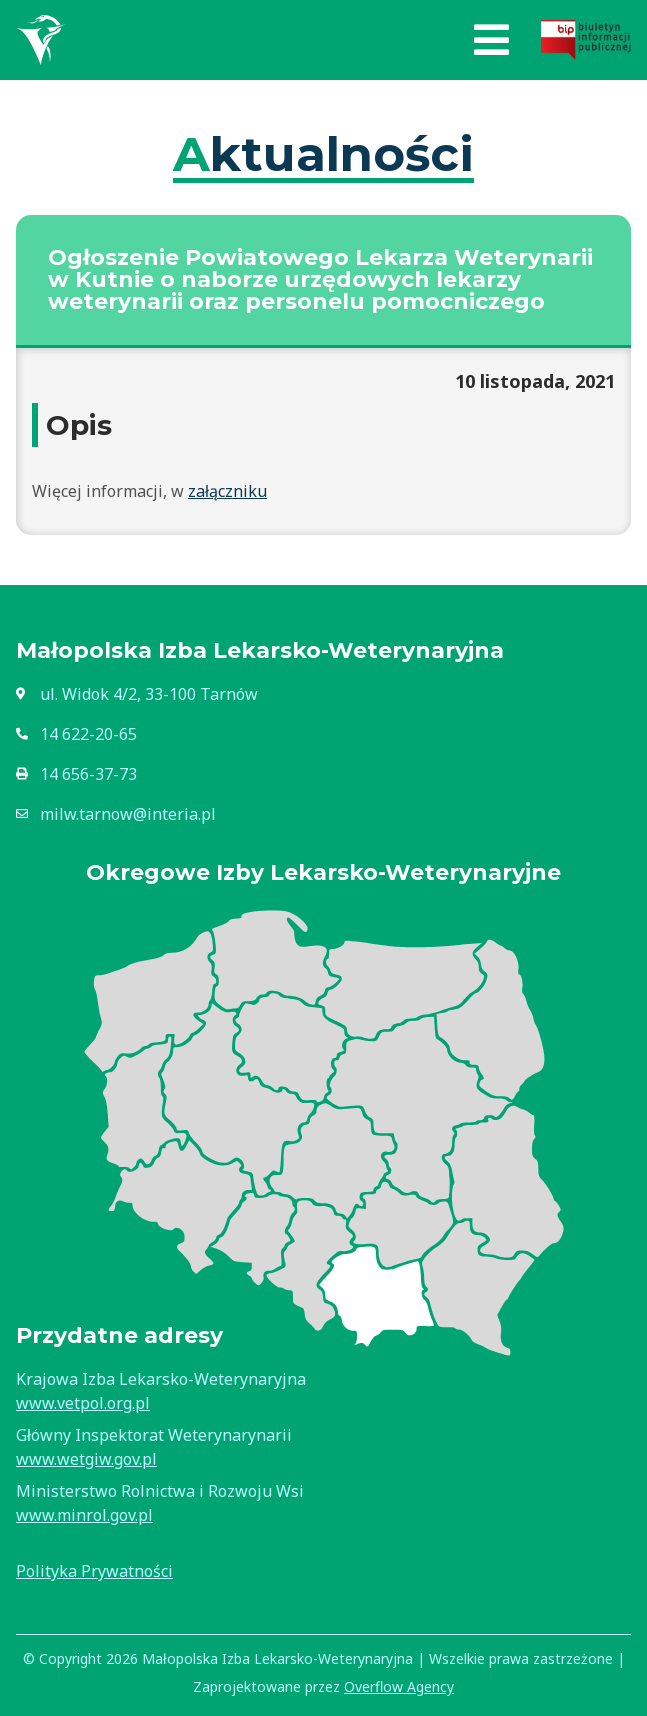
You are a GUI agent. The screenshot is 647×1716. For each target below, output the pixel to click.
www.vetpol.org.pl (83, 1403)
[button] (491, 40)
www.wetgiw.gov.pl (86, 1459)
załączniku (227, 491)
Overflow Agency (399, 1686)
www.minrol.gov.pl (84, 1515)
